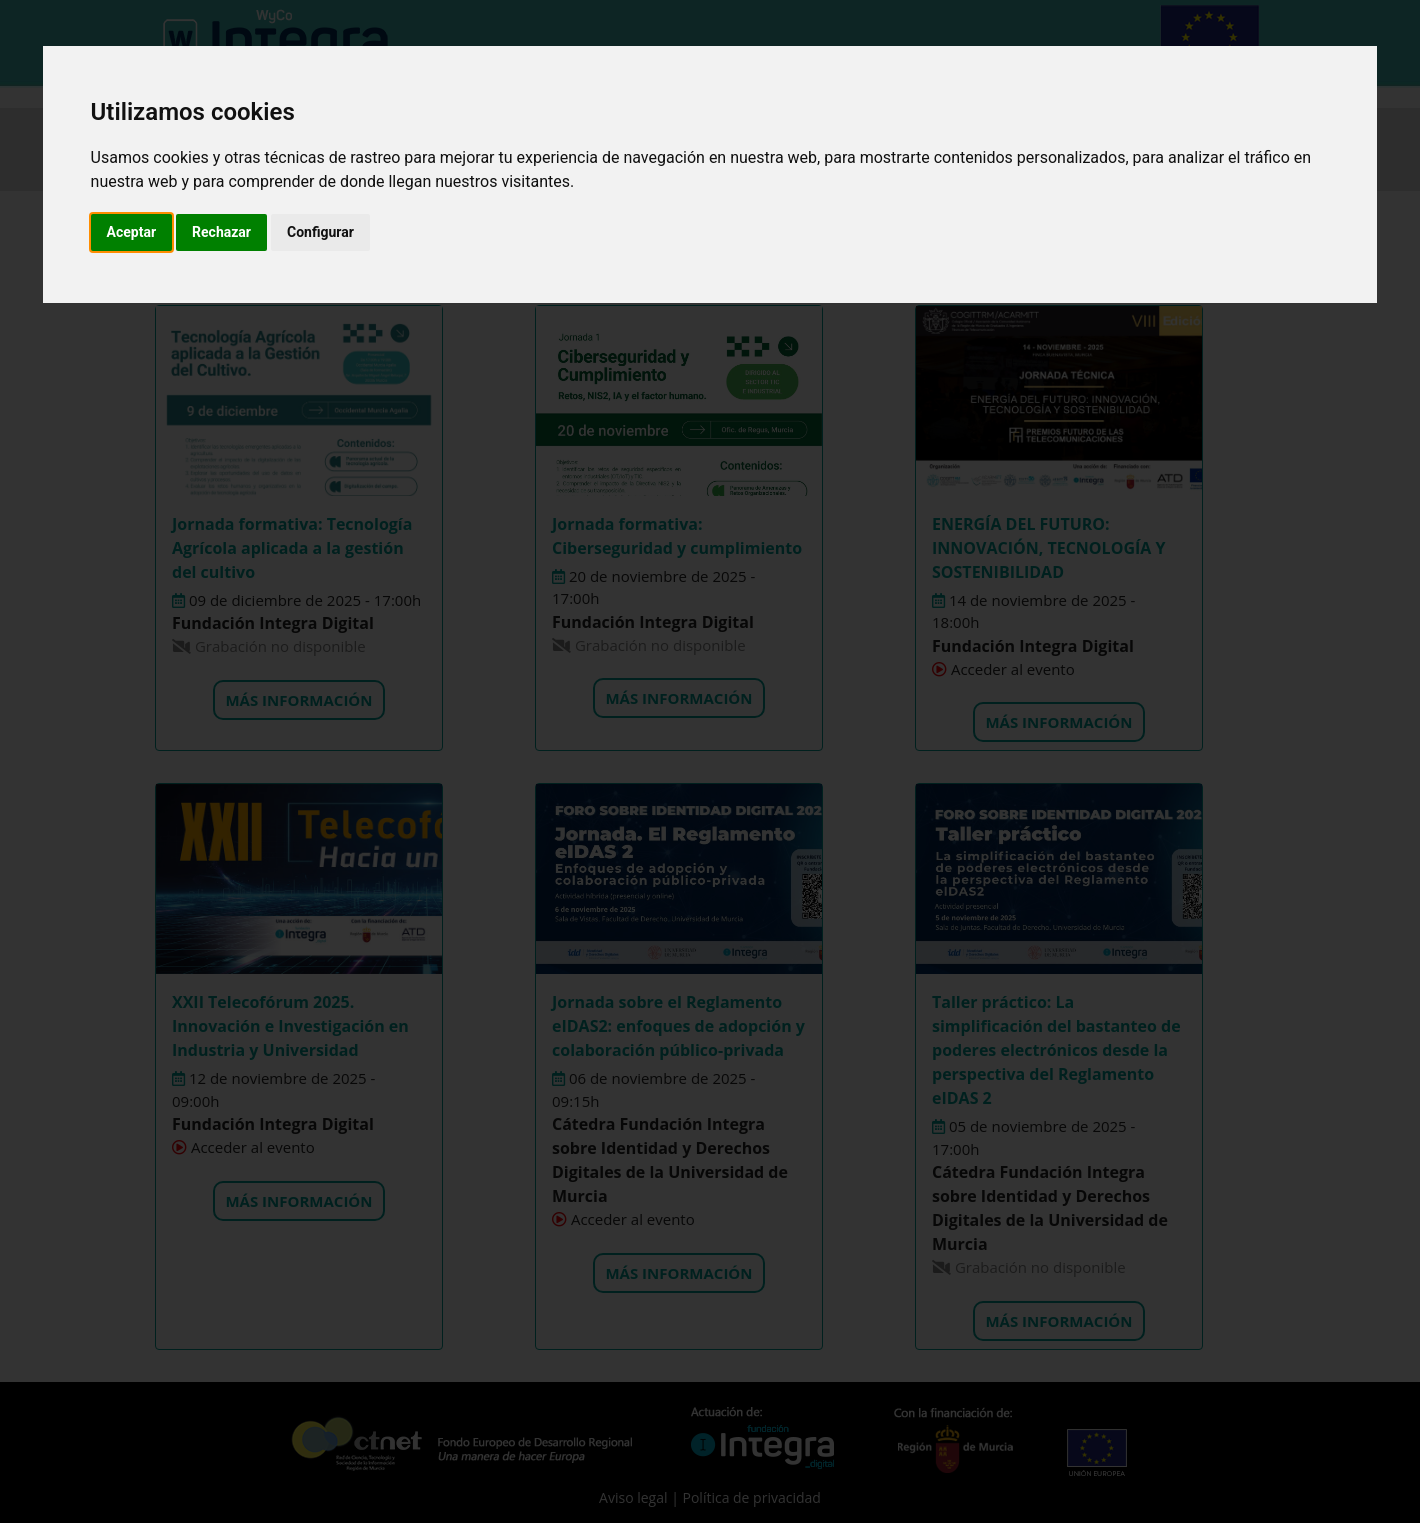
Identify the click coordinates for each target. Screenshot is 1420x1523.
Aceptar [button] (132, 232)
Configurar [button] (320, 232)
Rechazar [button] (221, 232)
